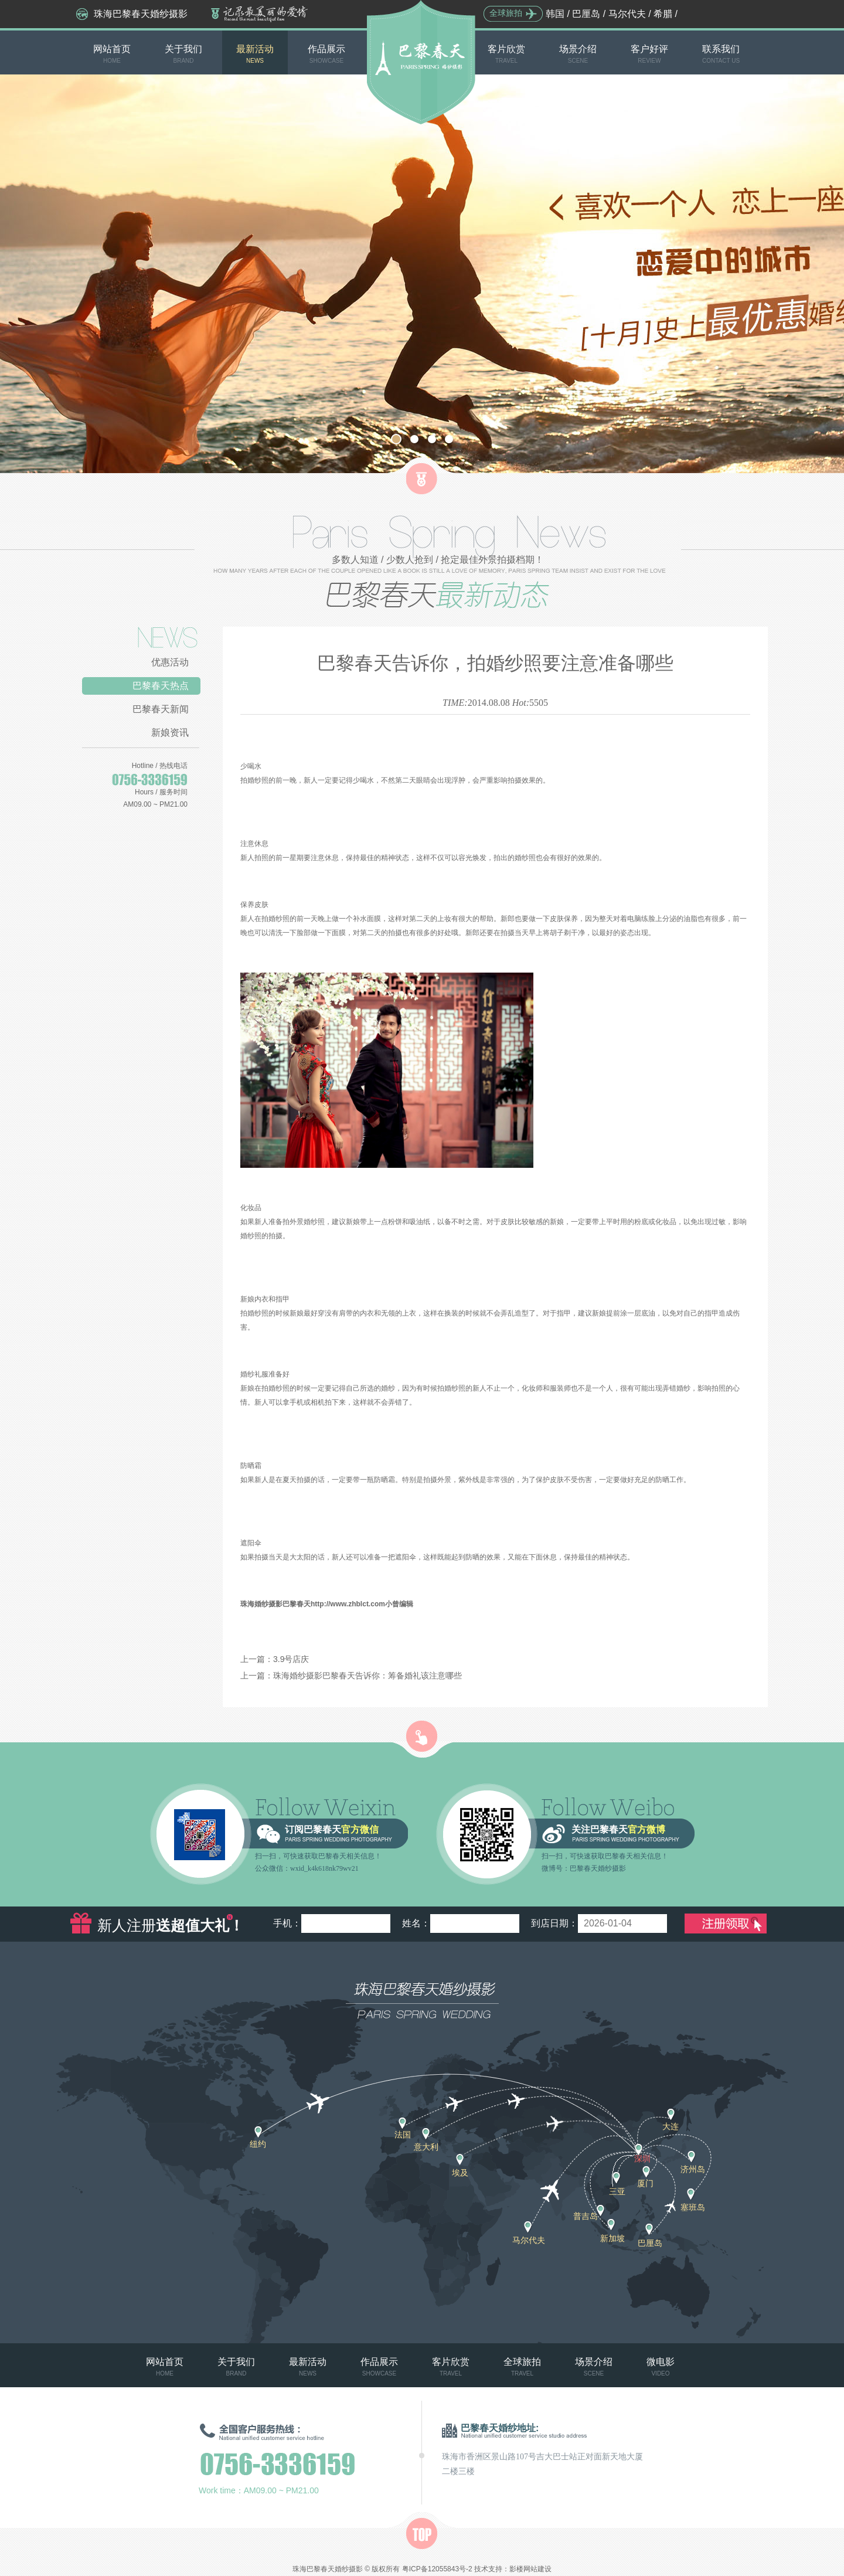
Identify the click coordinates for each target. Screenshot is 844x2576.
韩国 (555, 14)
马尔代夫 (627, 14)
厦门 (645, 2183)
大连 (670, 2126)
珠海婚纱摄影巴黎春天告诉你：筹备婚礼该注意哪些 (367, 1675)
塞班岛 (692, 2207)
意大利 (426, 2147)
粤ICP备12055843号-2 (437, 2569)
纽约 (258, 2144)
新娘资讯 (170, 733)
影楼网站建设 (530, 2569)
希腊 (663, 14)
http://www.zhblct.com (348, 1604)
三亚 (617, 2191)
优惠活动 (170, 662)
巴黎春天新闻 (160, 709)
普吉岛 (585, 2216)
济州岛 (692, 2169)
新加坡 (612, 2238)
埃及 (460, 2172)
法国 (402, 2134)
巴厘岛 (586, 14)
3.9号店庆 (291, 1659)
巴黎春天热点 (160, 686)
